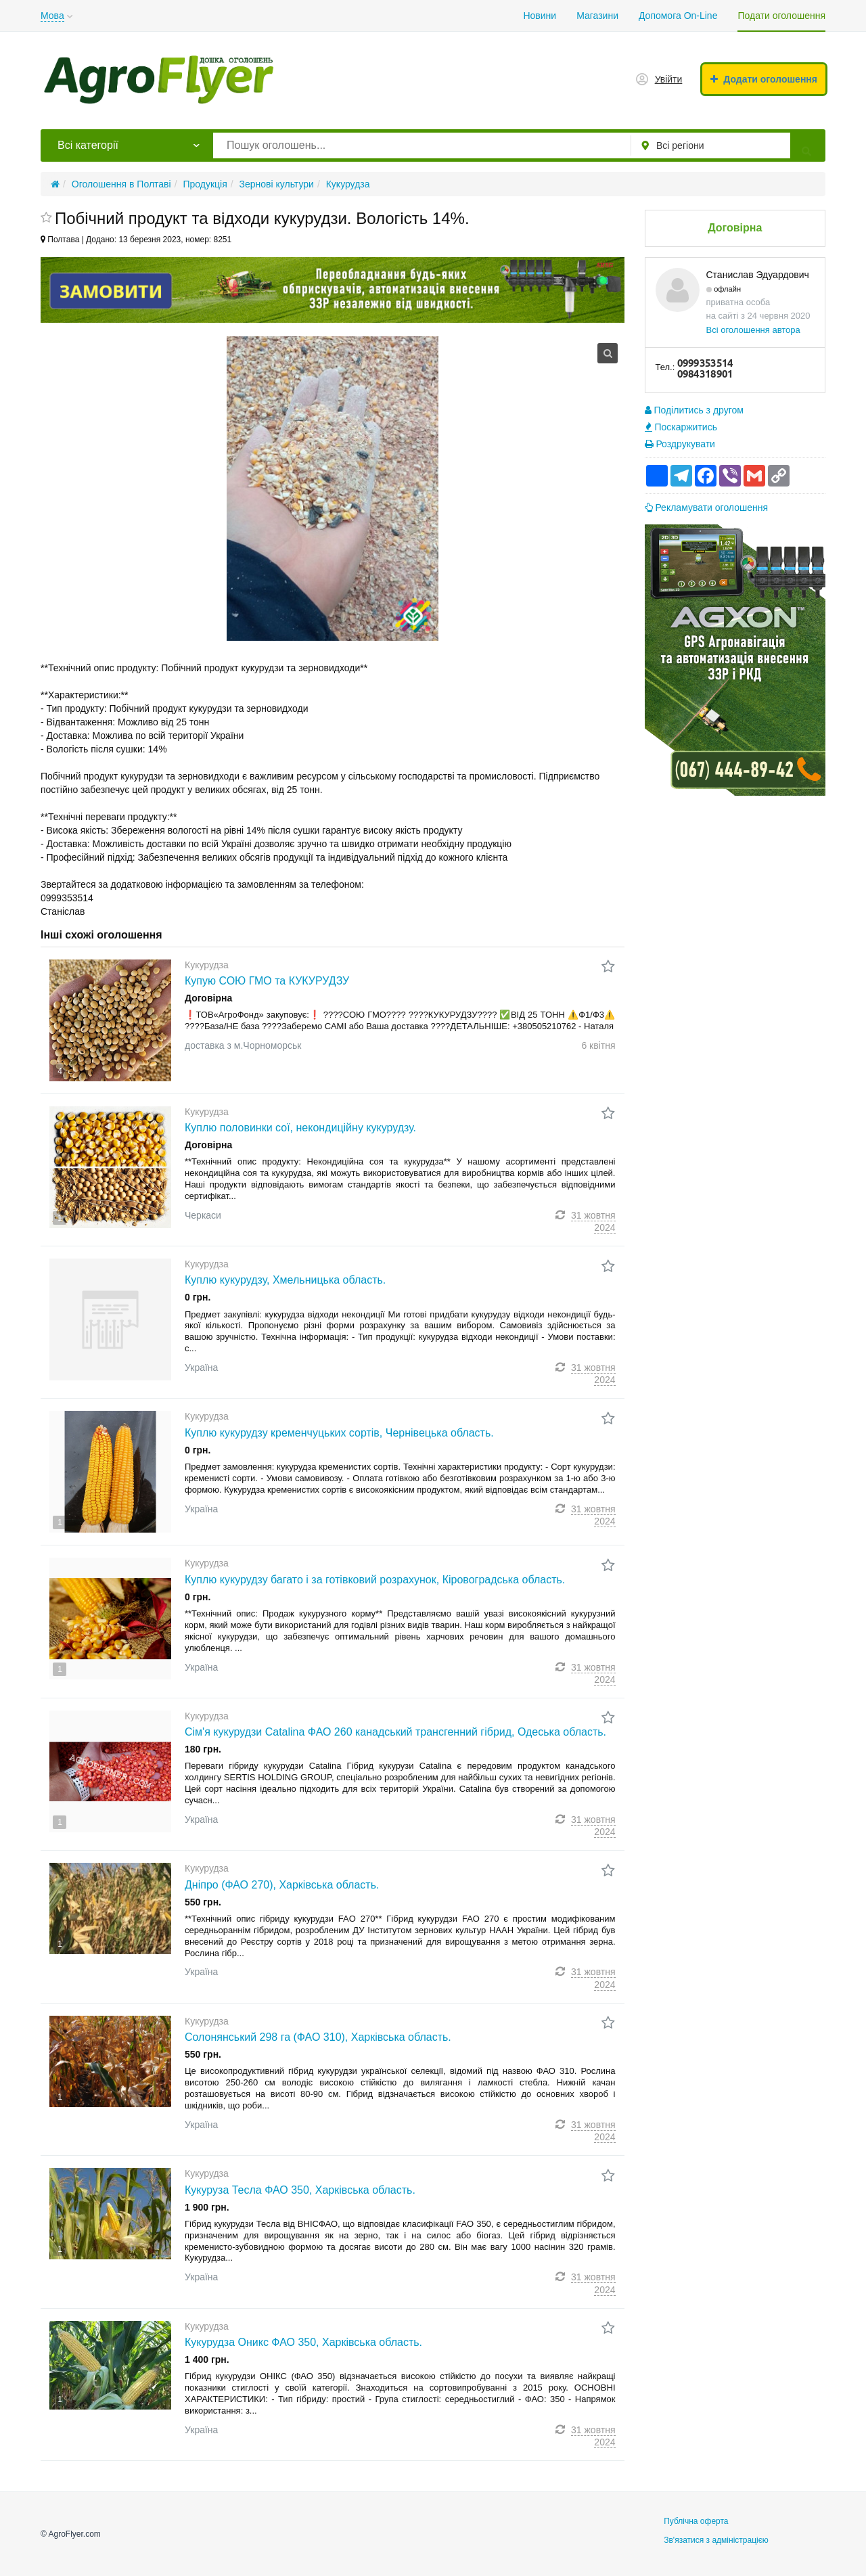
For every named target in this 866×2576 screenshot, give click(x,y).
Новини (539, 15)
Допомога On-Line (678, 15)
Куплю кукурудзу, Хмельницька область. (285, 1280)
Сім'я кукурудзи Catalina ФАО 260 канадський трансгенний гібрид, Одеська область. (395, 1732)
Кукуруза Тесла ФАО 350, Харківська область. (300, 2190)
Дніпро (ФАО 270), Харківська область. (282, 1885)
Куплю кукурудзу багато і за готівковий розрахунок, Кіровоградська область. (375, 1579)
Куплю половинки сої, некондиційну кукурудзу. (300, 1127)
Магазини (597, 15)
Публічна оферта (696, 2521)
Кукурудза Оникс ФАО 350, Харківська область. (303, 2342)
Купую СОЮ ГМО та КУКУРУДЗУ (267, 981)
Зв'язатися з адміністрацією (716, 2540)
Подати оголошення (781, 15)
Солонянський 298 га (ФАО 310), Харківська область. (318, 2037)
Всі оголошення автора (753, 330)
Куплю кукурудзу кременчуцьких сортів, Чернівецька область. (339, 1433)
